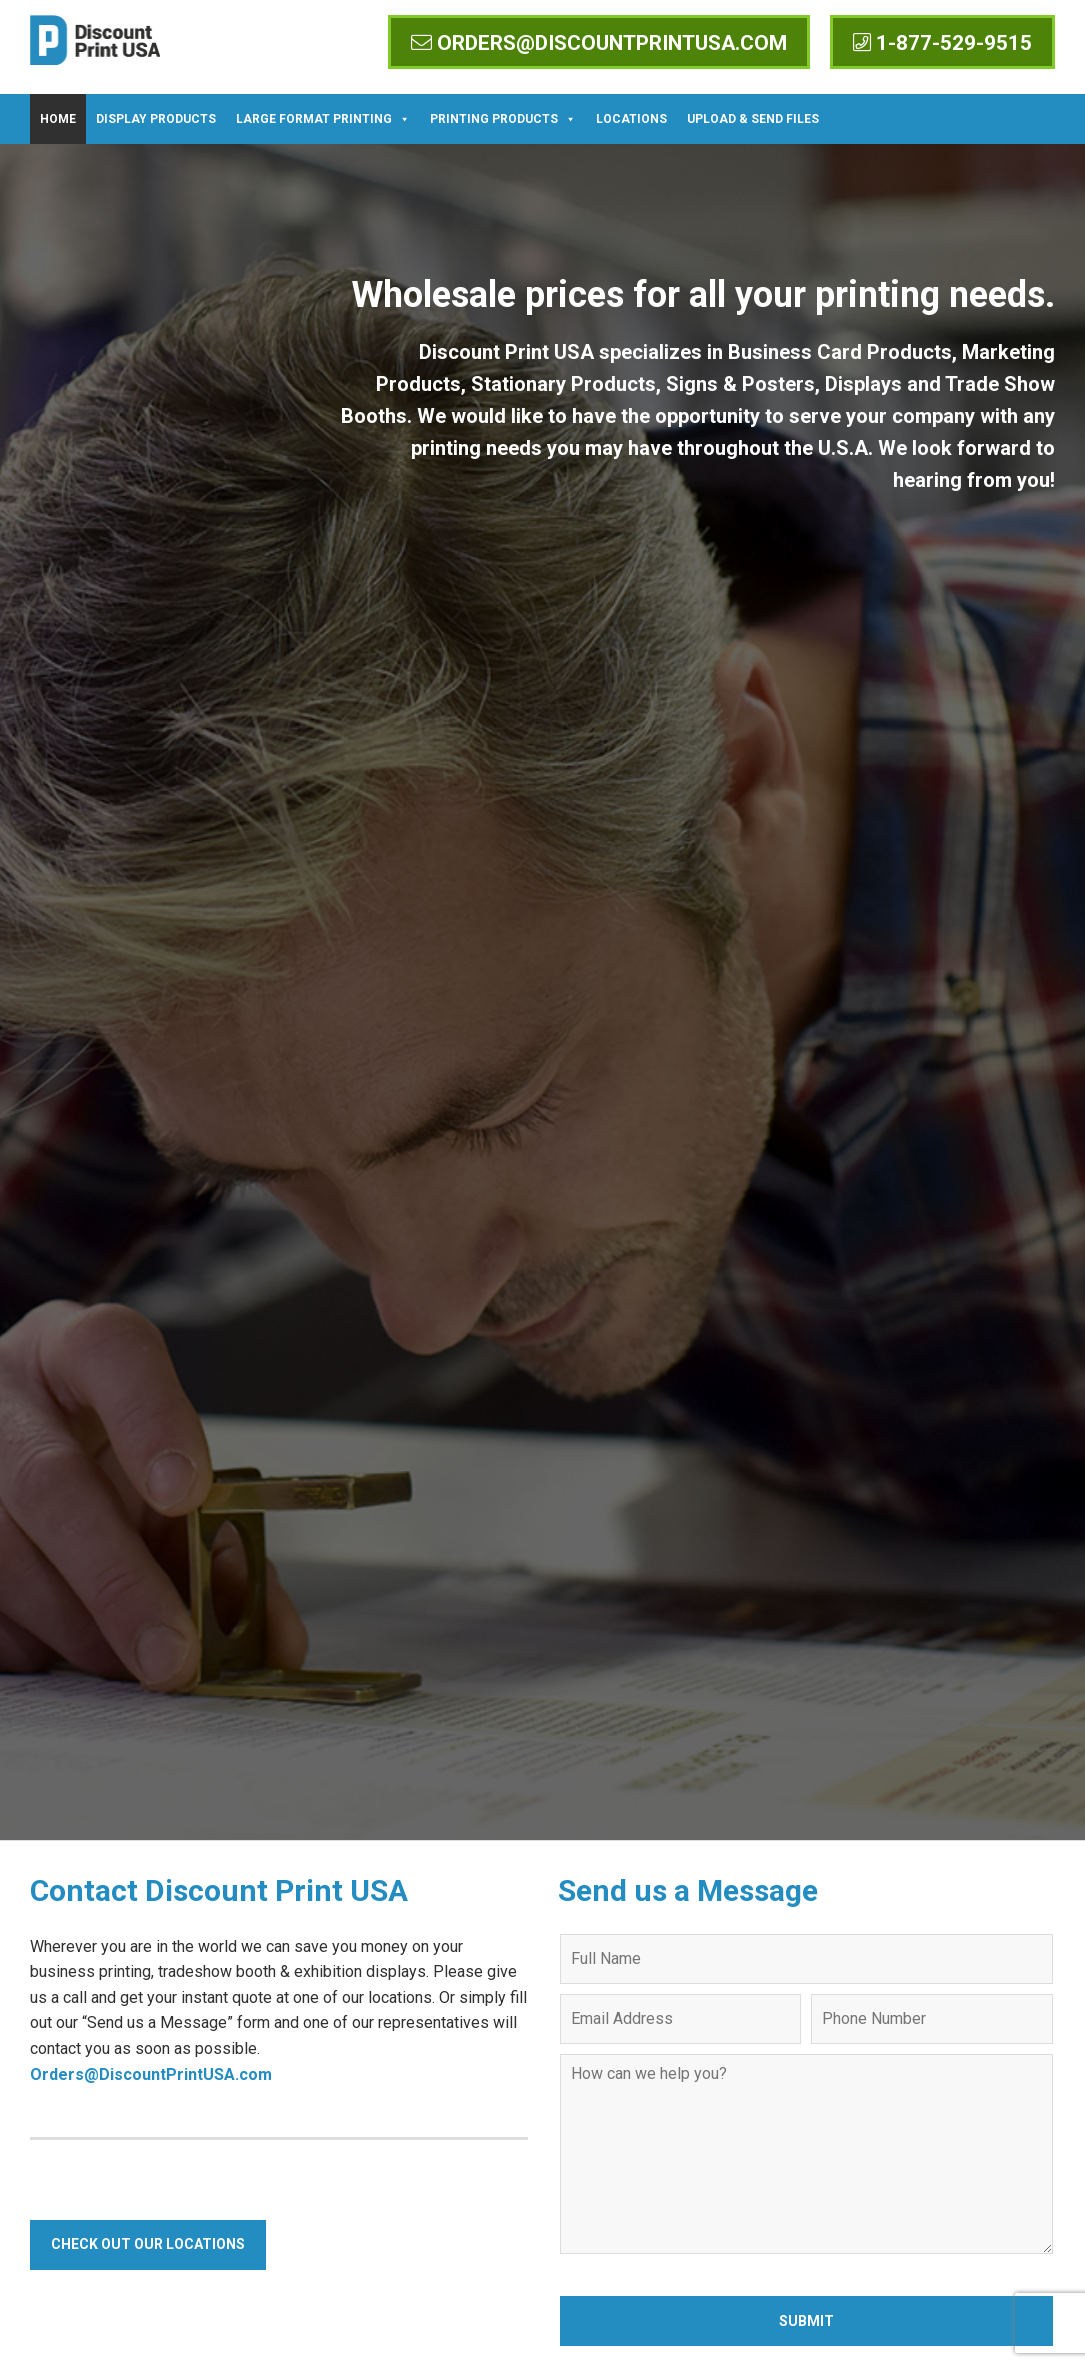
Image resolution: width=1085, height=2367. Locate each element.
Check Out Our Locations (148, 2244)
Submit (806, 2321)
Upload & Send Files (753, 119)
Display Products (156, 119)
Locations (631, 119)
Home (58, 119)
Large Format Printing (323, 119)
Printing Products (503, 119)
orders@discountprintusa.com (599, 43)
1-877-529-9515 (942, 43)
